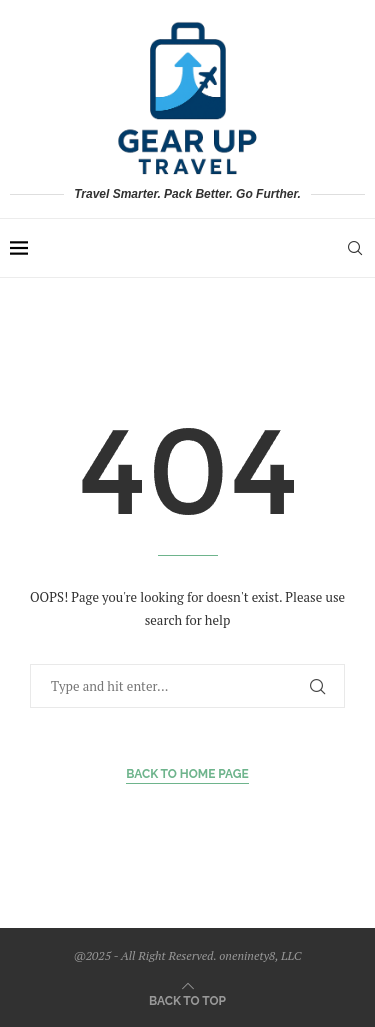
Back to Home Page (187, 774)
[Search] (355, 248)
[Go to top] (187, 999)
